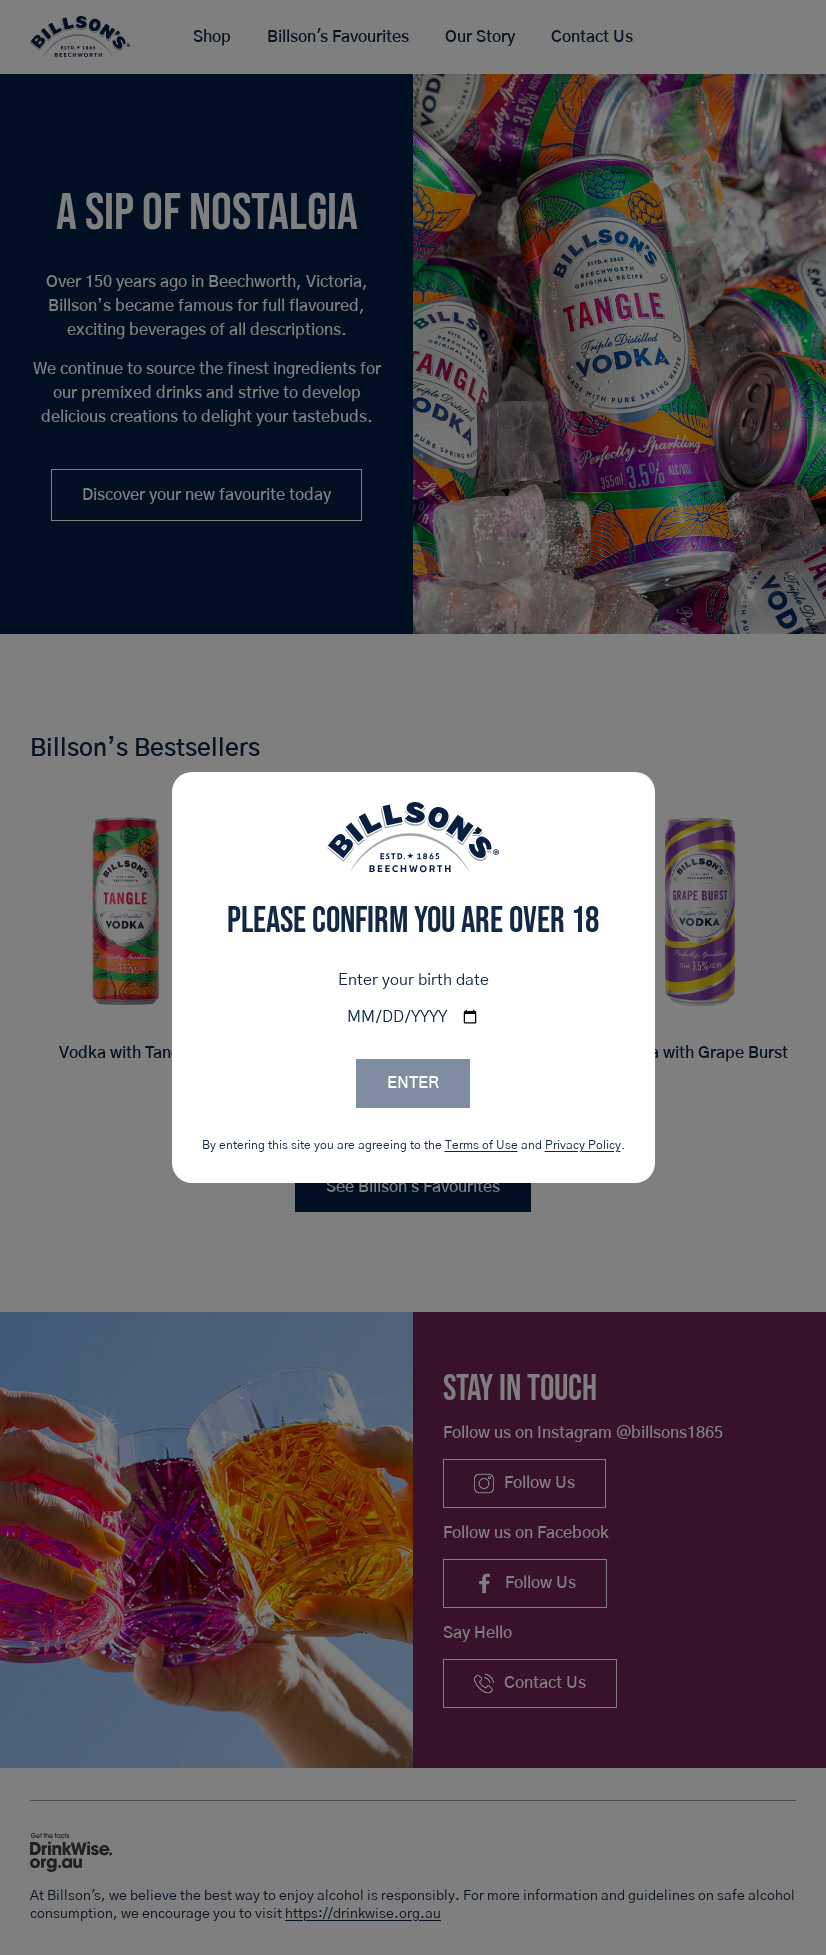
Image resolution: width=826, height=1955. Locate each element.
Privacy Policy (583, 1145)
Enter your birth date (413, 980)
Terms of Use (481, 1145)
